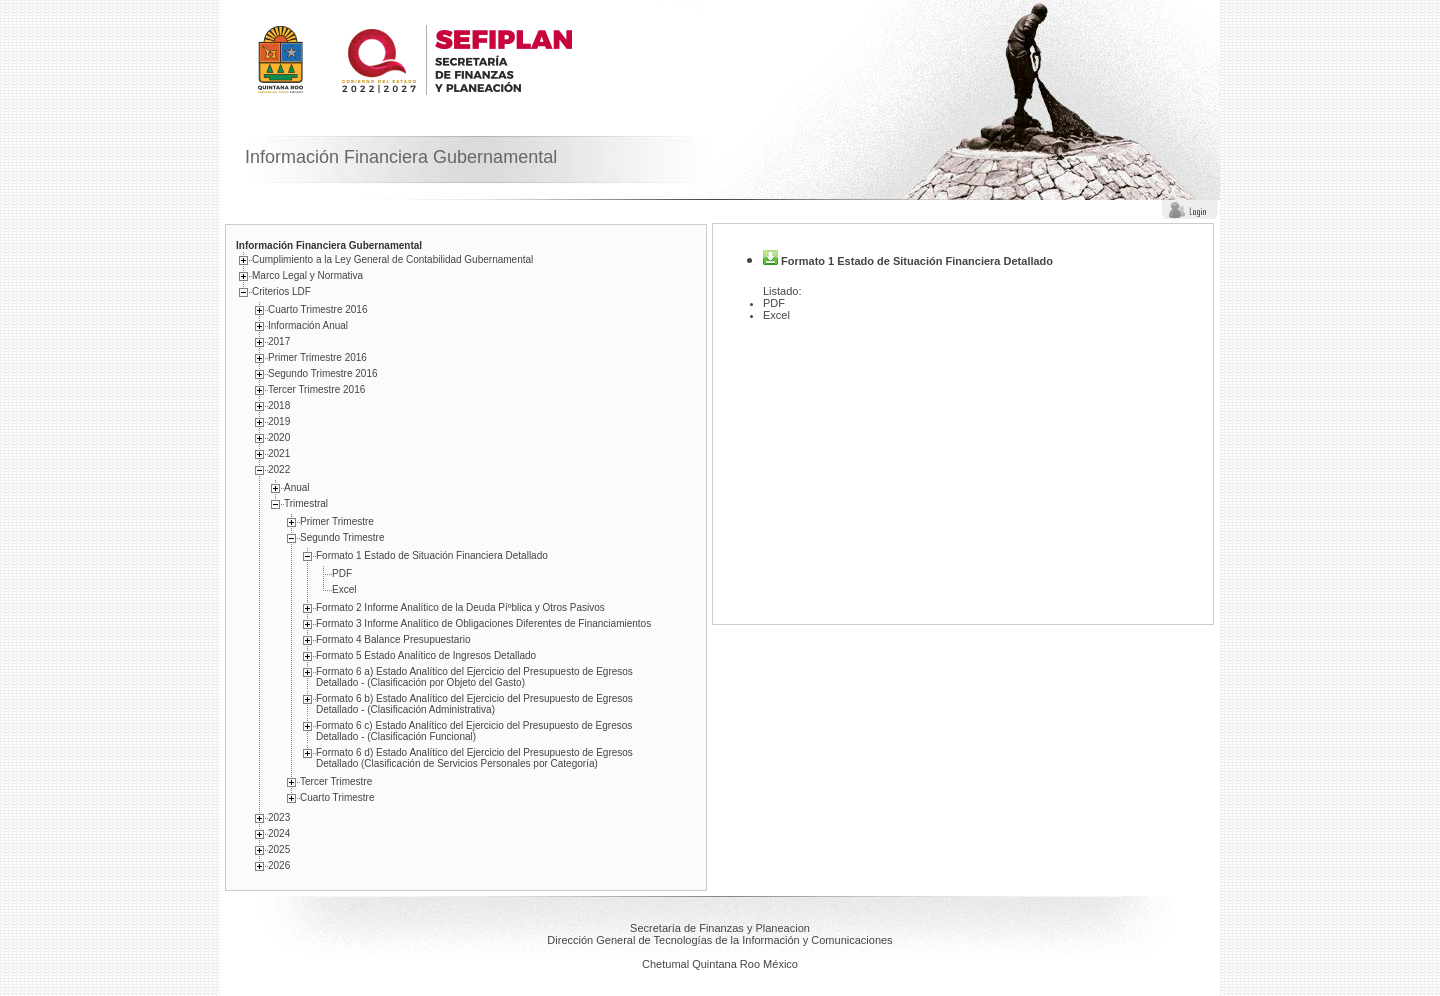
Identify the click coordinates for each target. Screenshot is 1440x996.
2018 (279, 405)
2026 (279, 865)
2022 (279, 469)
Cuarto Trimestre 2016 (318, 309)
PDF (342, 573)
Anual (297, 487)
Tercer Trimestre (336, 781)
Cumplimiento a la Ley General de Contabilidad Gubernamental (392, 259)
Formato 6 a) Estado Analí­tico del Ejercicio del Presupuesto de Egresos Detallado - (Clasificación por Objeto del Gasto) (474, 677)
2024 (279, 833)
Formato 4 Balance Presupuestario (393, 639)
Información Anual (308, 325)
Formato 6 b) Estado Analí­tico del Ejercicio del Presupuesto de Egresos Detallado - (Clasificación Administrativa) (474, 704)
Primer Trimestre (337, 521)
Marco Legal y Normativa (307, 275)
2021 (279, 453)
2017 (279, 341)
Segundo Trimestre (342, 537)
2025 (279, 849)
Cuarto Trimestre (337, 797)
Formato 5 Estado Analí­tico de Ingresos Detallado (426, 655)
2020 (279, 437)
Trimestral (306, 503)
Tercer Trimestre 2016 (316, 389)
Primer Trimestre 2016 (317, 357)
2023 (279, 817)
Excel (344, 589)
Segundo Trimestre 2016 (323, 373)
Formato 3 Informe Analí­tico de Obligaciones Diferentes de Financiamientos (483, 623)
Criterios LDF (281, 291)
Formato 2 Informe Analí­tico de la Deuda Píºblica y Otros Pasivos (460, 607)
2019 (279, 421)
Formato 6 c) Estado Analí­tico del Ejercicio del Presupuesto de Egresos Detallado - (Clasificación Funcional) (474, 731)
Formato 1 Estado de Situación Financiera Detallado (432, 555)
